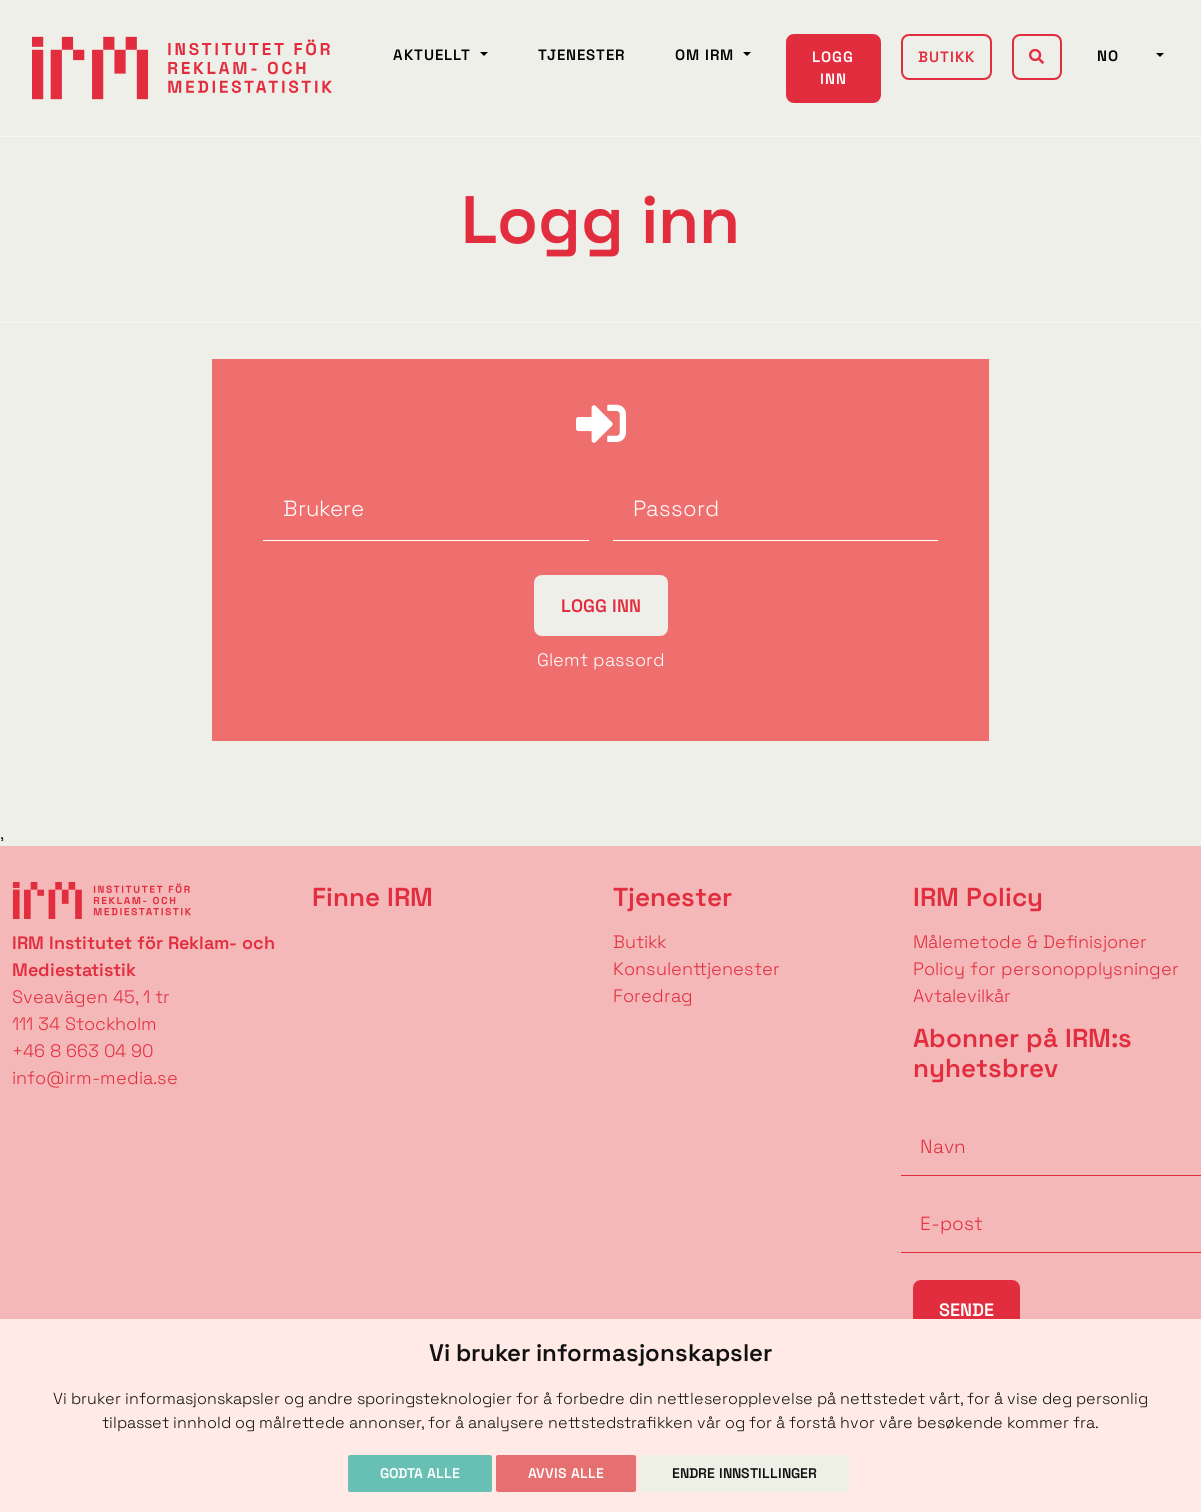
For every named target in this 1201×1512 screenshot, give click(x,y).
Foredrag (653, 995)
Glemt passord (601, 659)
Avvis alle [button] (566, 1473)
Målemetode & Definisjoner (1030, 941)
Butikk (946, 56)
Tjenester (581, 54)
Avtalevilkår (962, 995)
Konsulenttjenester (696, 968)
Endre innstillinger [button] (744, 1473)
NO (1124, 55)
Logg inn (833, 68)
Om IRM (707, 54)
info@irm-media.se (95, 1077)
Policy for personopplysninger (1046, 968)
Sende (966, 1309)
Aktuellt (434, 54)
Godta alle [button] (420, 1473)
